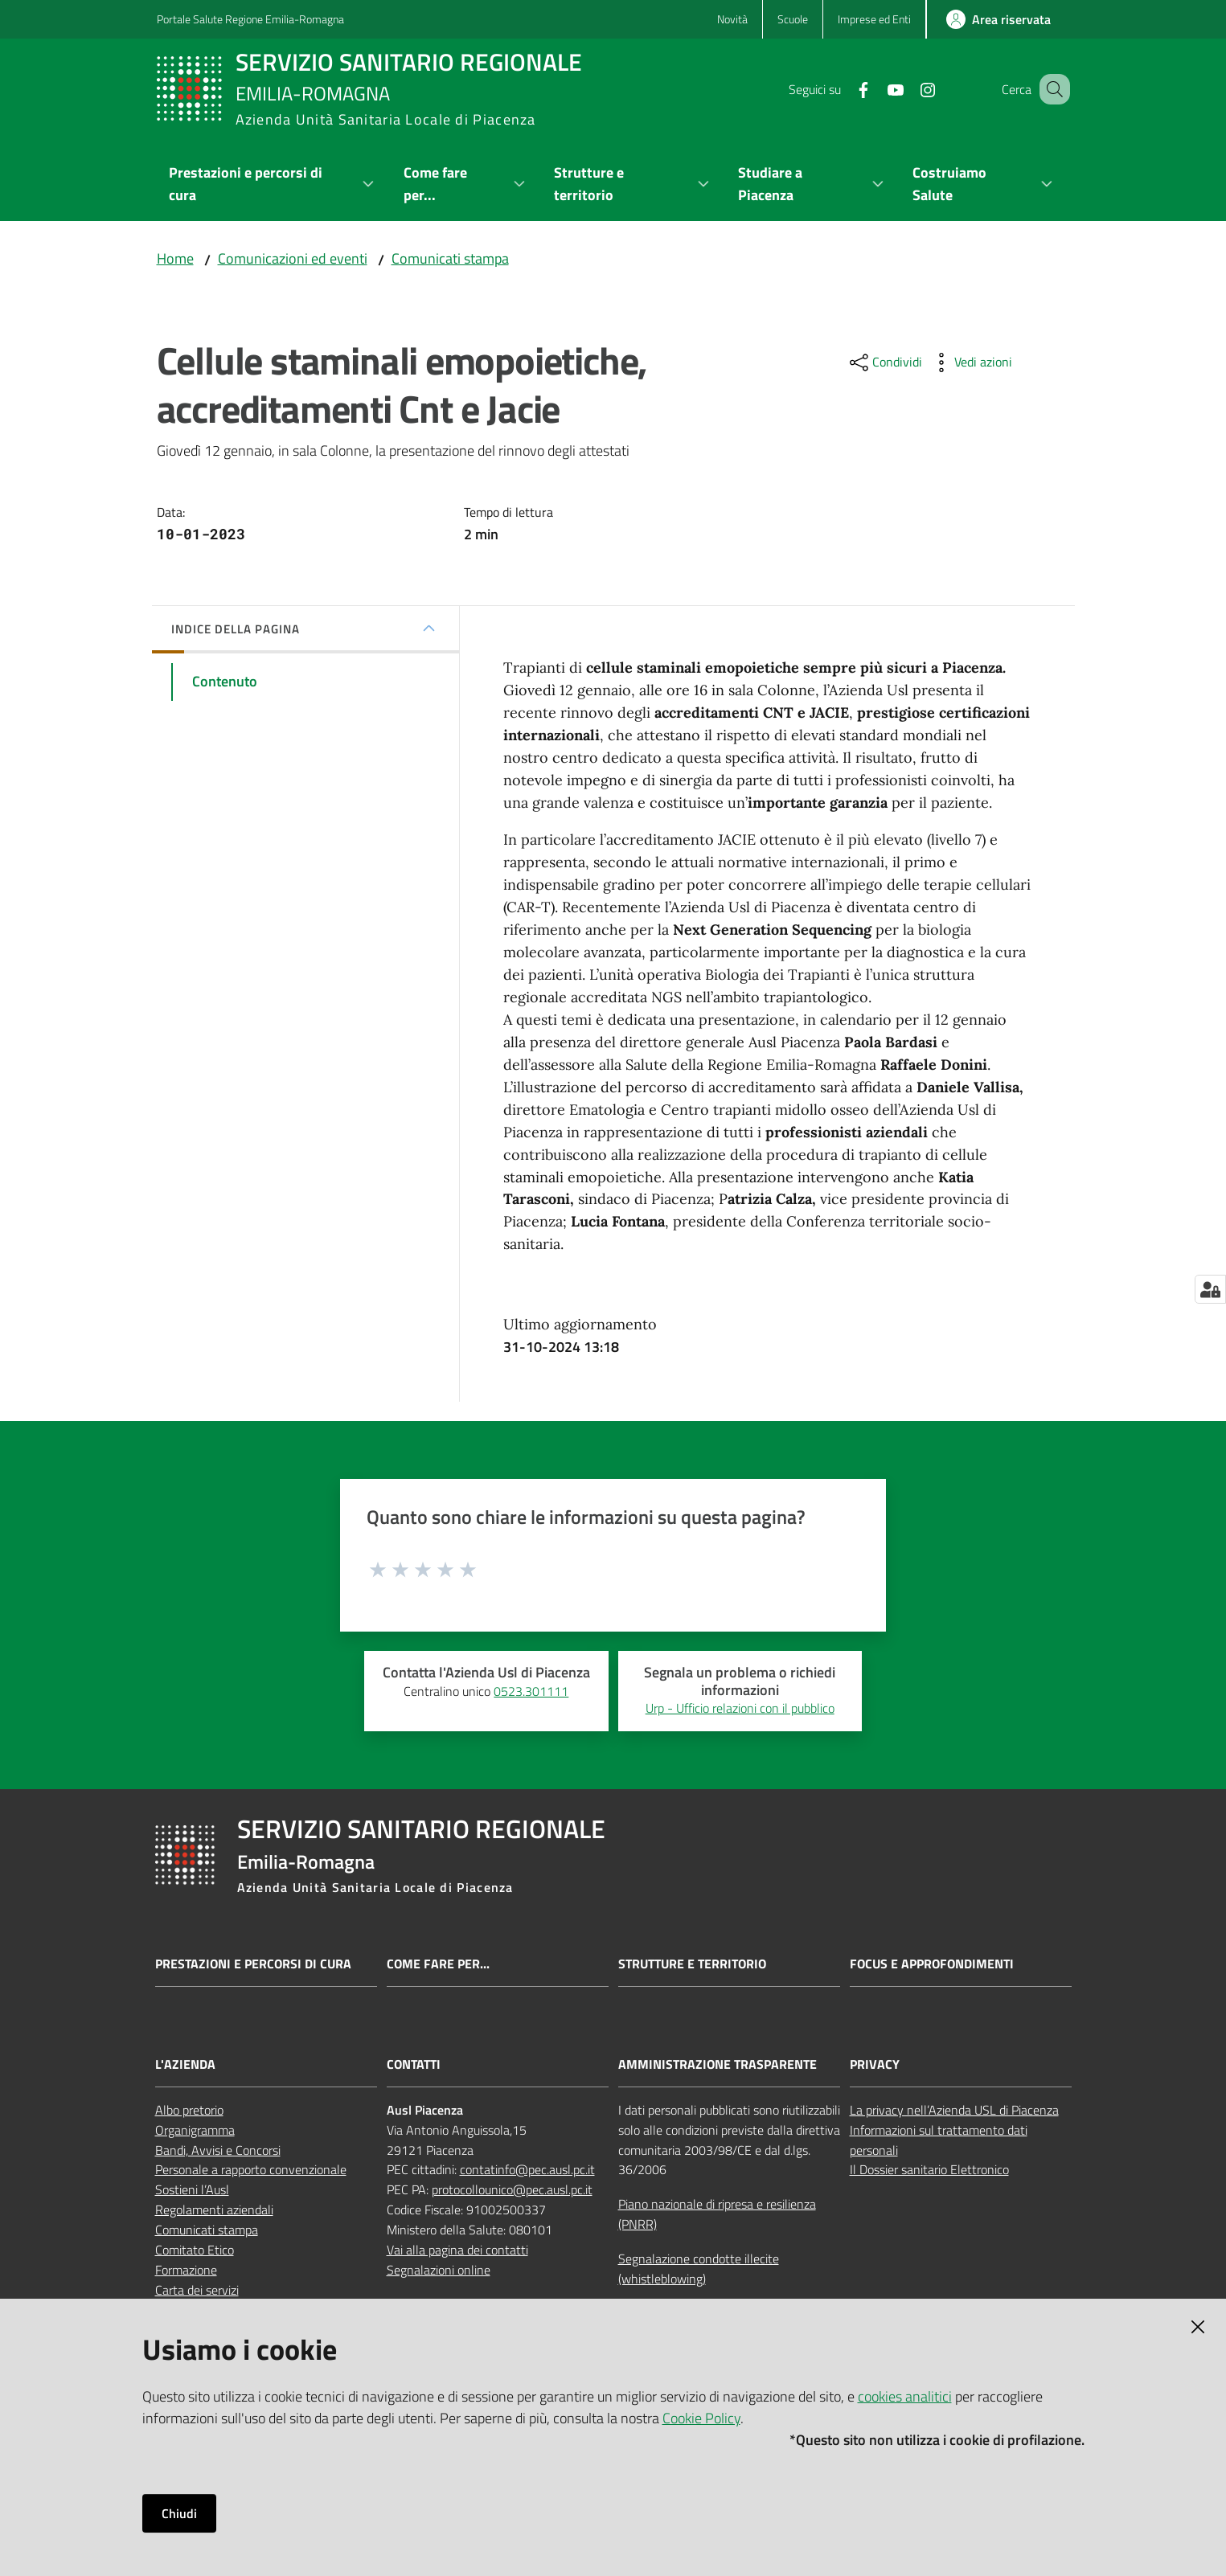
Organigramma (195, 2130)
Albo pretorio (189, 2109)
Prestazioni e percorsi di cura (253, 1964)
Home (175, 258)
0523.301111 (531, 1691)
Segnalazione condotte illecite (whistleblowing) (698, 2268)
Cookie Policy (701, 2418)
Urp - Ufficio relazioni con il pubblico (740, 1708)
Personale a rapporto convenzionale (250, 2169)
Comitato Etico (194, 2249)
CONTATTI (414, 2064)
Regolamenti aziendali (214, 2209)
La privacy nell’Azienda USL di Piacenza (954, 2109)
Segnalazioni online (438, 2269)
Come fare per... (438, 1964)
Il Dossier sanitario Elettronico (929, 2169)
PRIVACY (875, 2064)
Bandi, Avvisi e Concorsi (218, 2150)
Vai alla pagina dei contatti (457, 2249)
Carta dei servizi (197, 2290)
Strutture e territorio (692, 1964)
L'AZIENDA (185, 2064)
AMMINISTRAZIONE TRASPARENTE (717, 2064)
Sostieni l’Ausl (192, 2189)
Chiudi (179, 2513)
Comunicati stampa (450, 258)
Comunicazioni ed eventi (292, 258)
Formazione (186, 2269)
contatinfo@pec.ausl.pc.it (527, 2169)
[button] (1050, 89)
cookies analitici (905, 2396)
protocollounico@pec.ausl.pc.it (512, 2189)
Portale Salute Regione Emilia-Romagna (250, 18)
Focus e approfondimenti (932, 1964)
